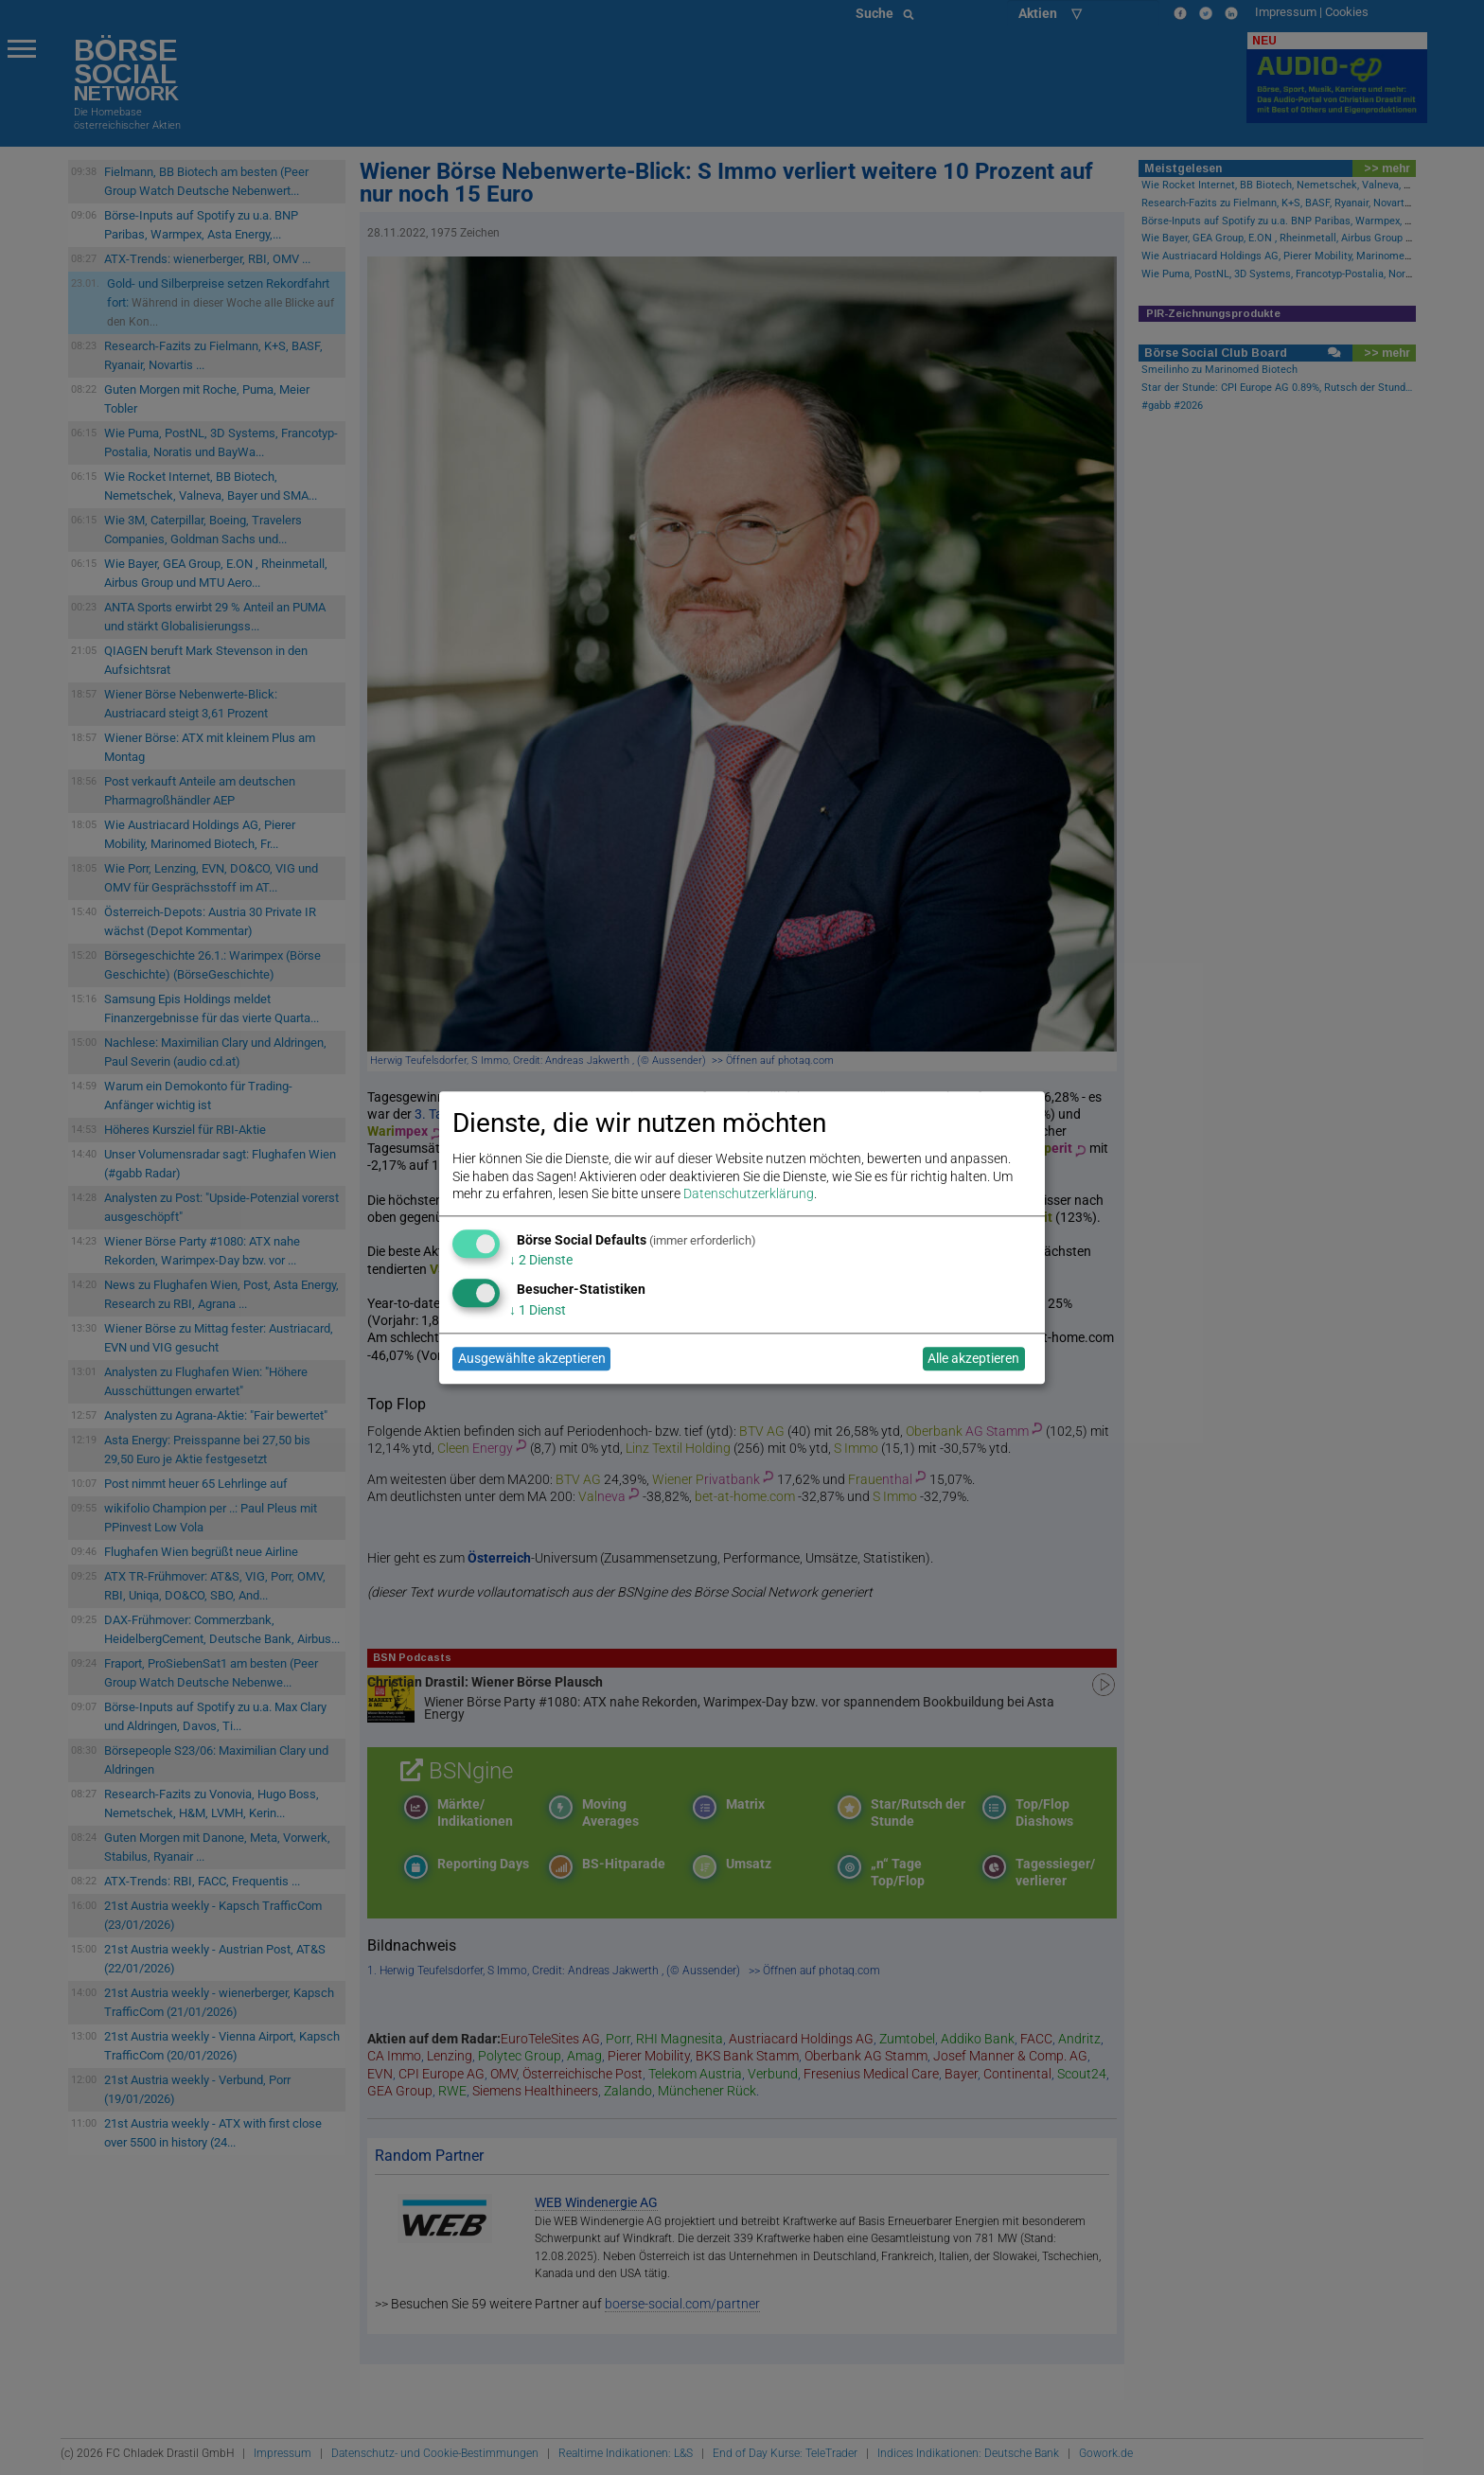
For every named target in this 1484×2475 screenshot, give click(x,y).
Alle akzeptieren (973, 1359)
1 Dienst (537, 1309)
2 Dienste (541, 1260)
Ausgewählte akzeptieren (532, 1359)
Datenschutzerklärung (748, 1193)
